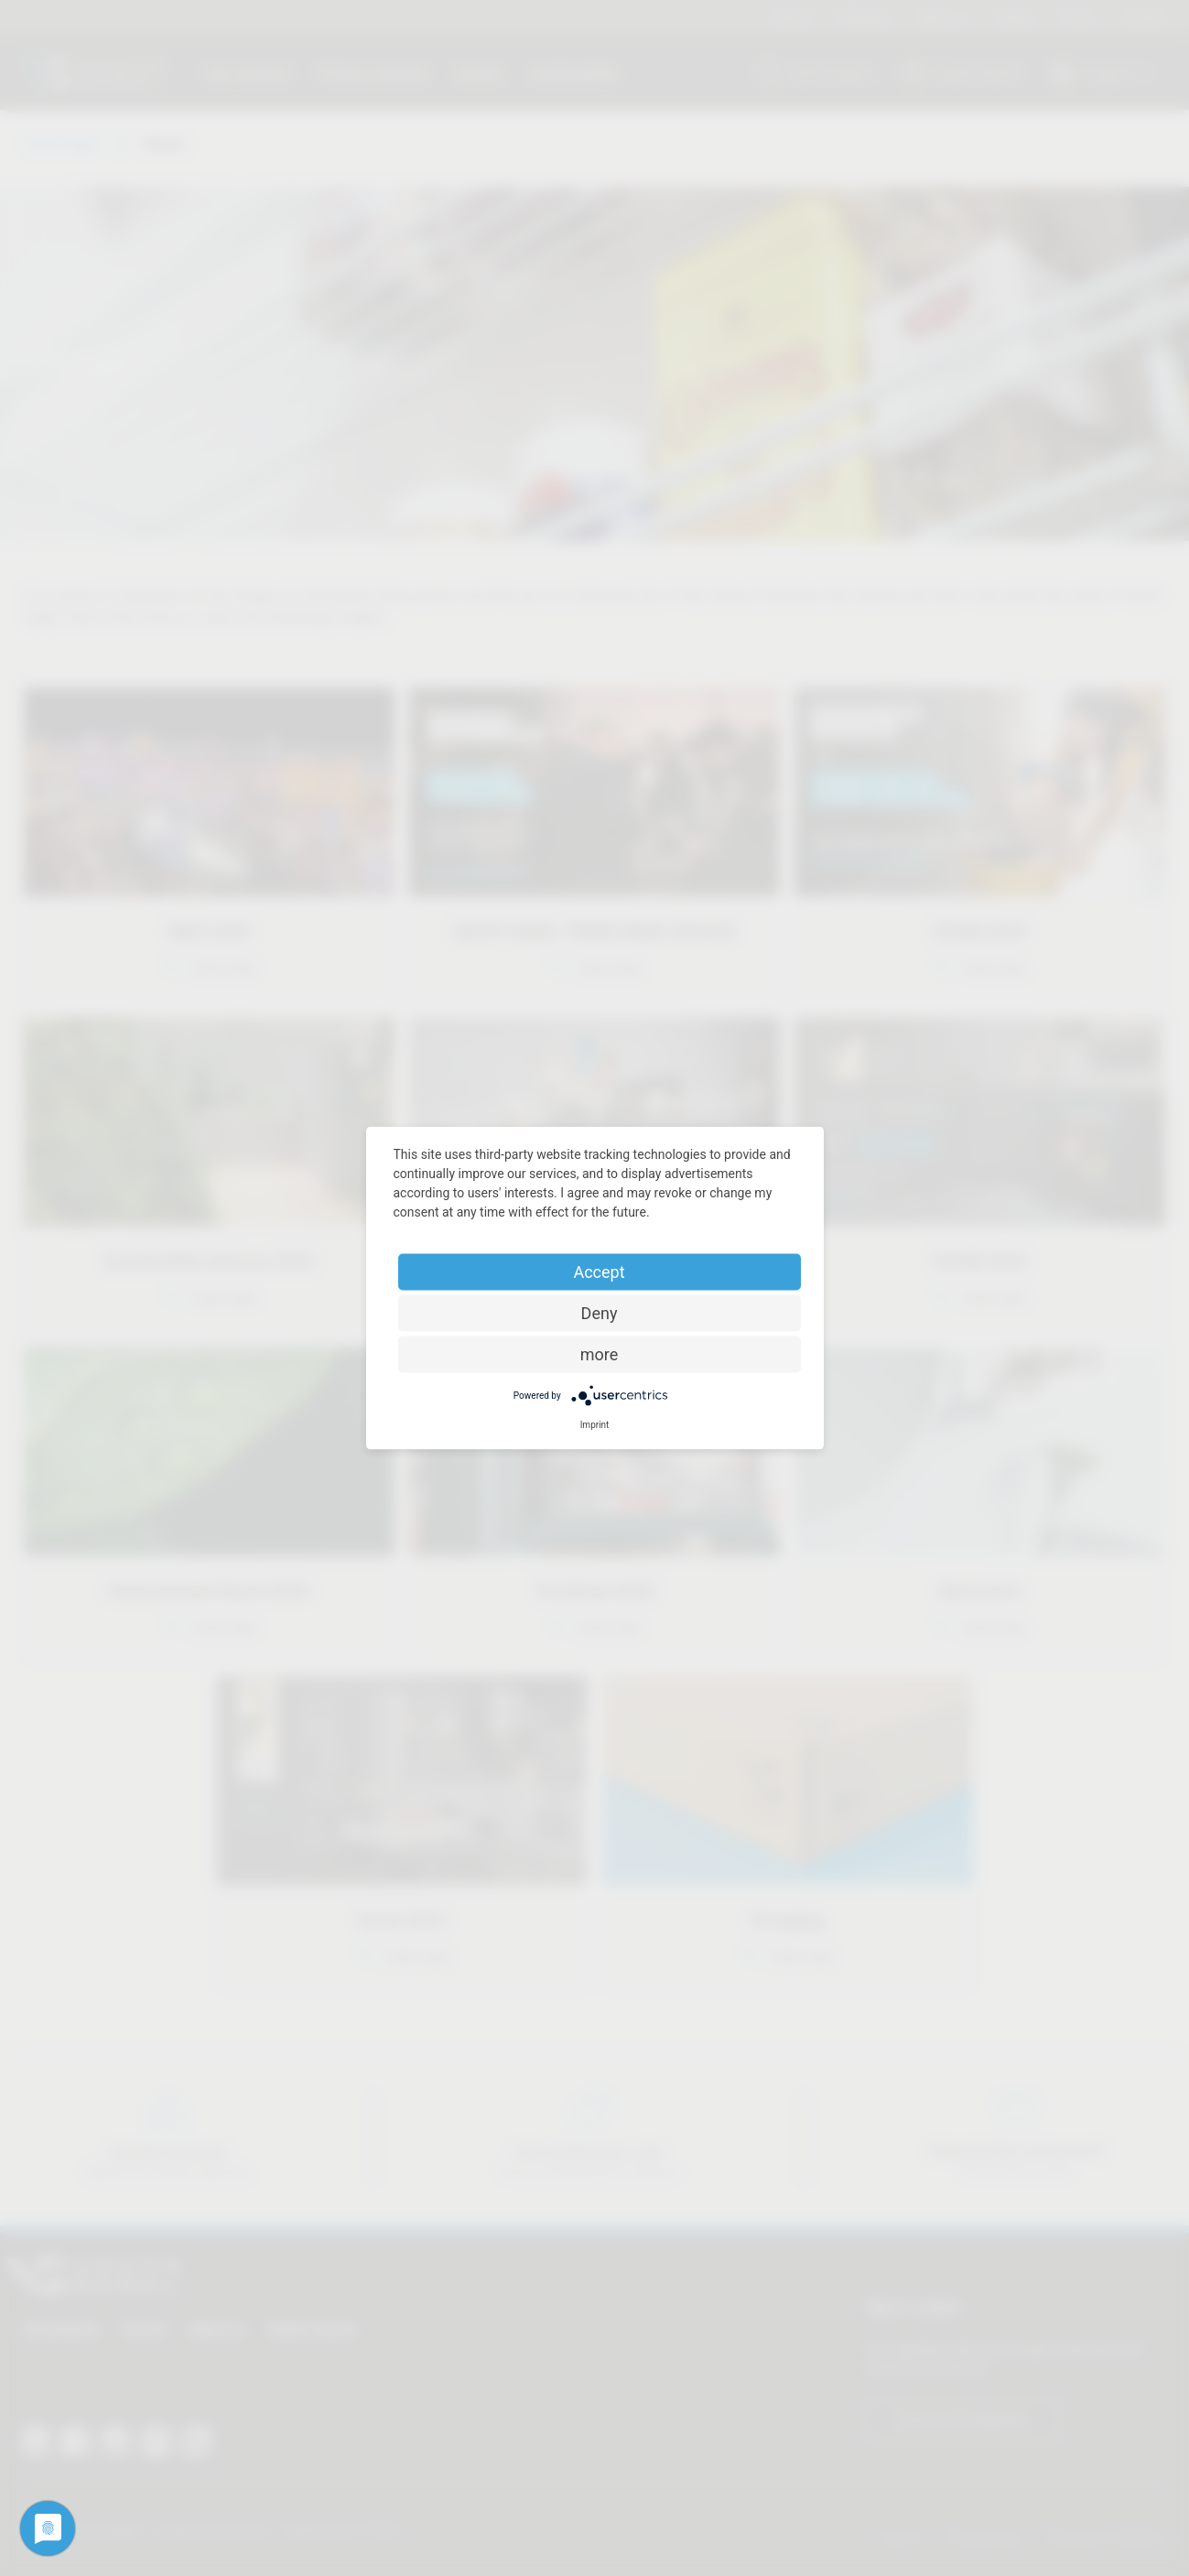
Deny (599, 1313)
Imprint (595, 1425)
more (599, 1354)
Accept (598, 1272)
